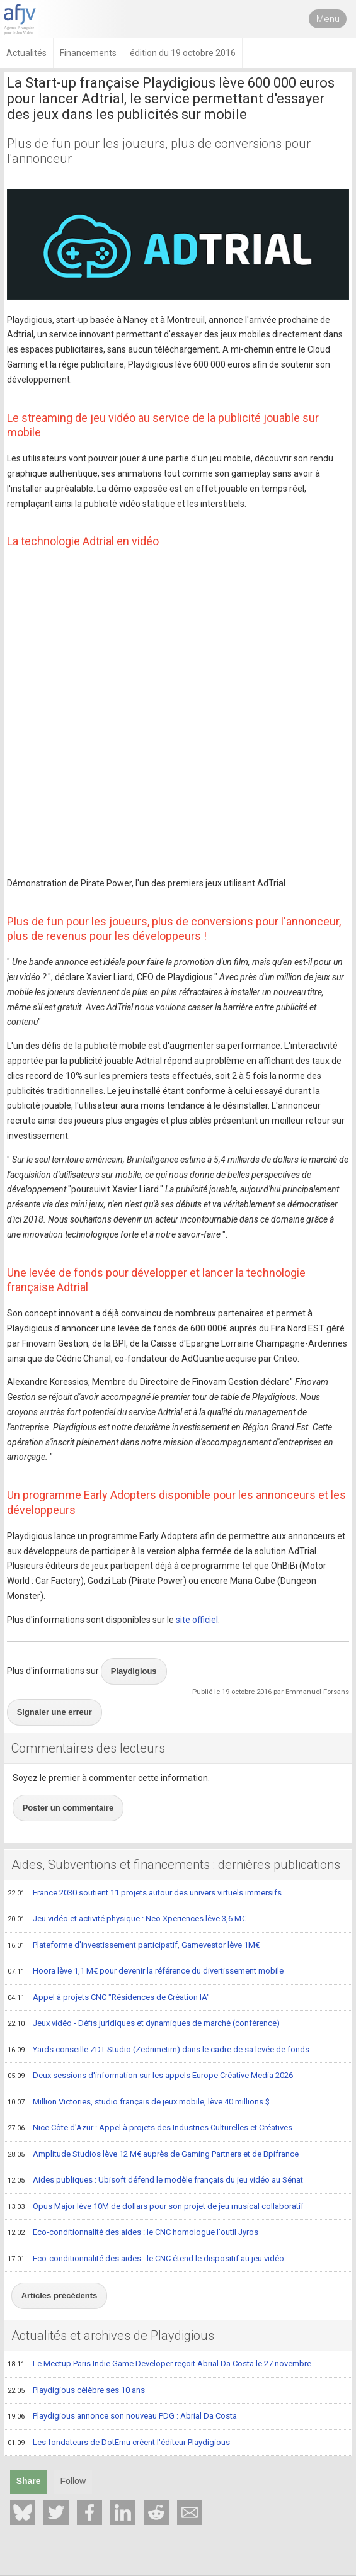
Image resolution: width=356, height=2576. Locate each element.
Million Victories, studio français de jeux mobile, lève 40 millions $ (139, 2102)
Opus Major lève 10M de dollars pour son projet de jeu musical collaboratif (156, 2207)
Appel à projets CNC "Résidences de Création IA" (109, 1998)
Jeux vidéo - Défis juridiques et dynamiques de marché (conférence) (144, 2024)
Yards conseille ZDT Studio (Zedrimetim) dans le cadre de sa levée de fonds (158, 2050)
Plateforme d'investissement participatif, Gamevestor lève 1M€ (134, 1946)
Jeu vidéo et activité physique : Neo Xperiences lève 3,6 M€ (127, 1919)
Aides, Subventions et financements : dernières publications (175, 1864)
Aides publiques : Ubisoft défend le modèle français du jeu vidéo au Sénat (155, 2180)
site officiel (197, 1620)
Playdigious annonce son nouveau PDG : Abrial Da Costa (122, 2416)
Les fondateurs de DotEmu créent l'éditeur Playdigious (119, 2443)
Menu (328, 19)
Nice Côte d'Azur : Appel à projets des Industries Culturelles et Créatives (150, 2128)
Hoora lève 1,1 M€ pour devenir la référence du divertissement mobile (146, 1971)
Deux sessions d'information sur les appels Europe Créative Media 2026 (150, 2076)
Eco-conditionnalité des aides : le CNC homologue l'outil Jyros (133, 2233)
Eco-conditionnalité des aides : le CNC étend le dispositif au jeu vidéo (146, 2259)
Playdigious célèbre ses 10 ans (76, 2391)
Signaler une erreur (54, 1712)
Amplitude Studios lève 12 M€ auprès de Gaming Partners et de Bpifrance (153, 2155)
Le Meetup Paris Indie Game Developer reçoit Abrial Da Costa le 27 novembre (159, 2364)
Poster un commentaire (68, 1807)
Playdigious (134, 1671)
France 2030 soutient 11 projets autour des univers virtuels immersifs (145, 1893)
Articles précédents (59, 2295)
